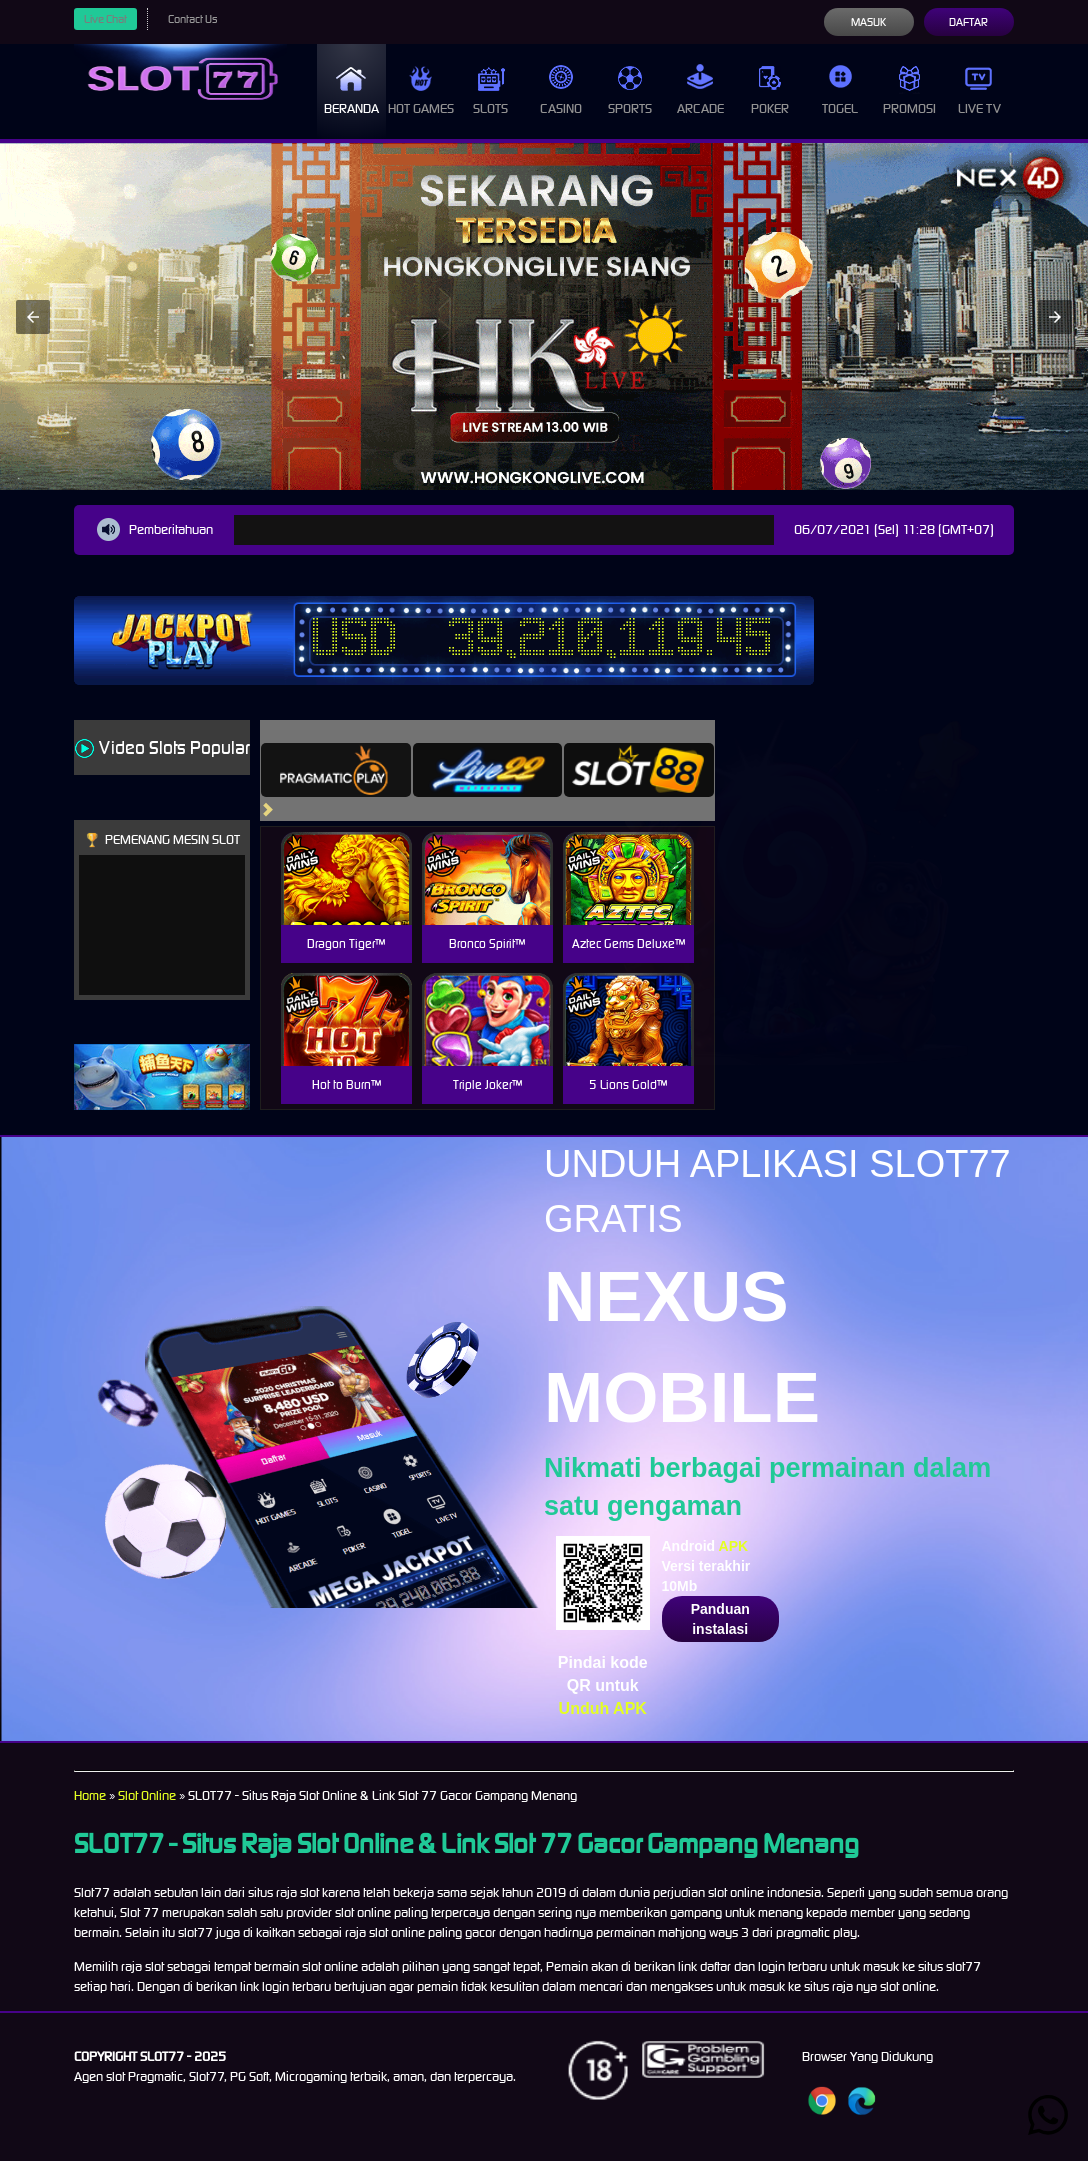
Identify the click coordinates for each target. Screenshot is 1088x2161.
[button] (33, 317)
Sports (630, 90)
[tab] (336, 770)
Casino (561, 90)
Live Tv (979, 90)
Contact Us (192, 19)
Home (90, 1795)
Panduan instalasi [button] (720, 1619)
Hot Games (421, 90)
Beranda (351, 90)
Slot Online (147, 1795)
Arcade (700, 90)
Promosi (909, 90)
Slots (490, 90)
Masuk (868, 22)
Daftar (968, 22)
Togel (840, 90)
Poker (770, 90)
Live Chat (105, 19)
